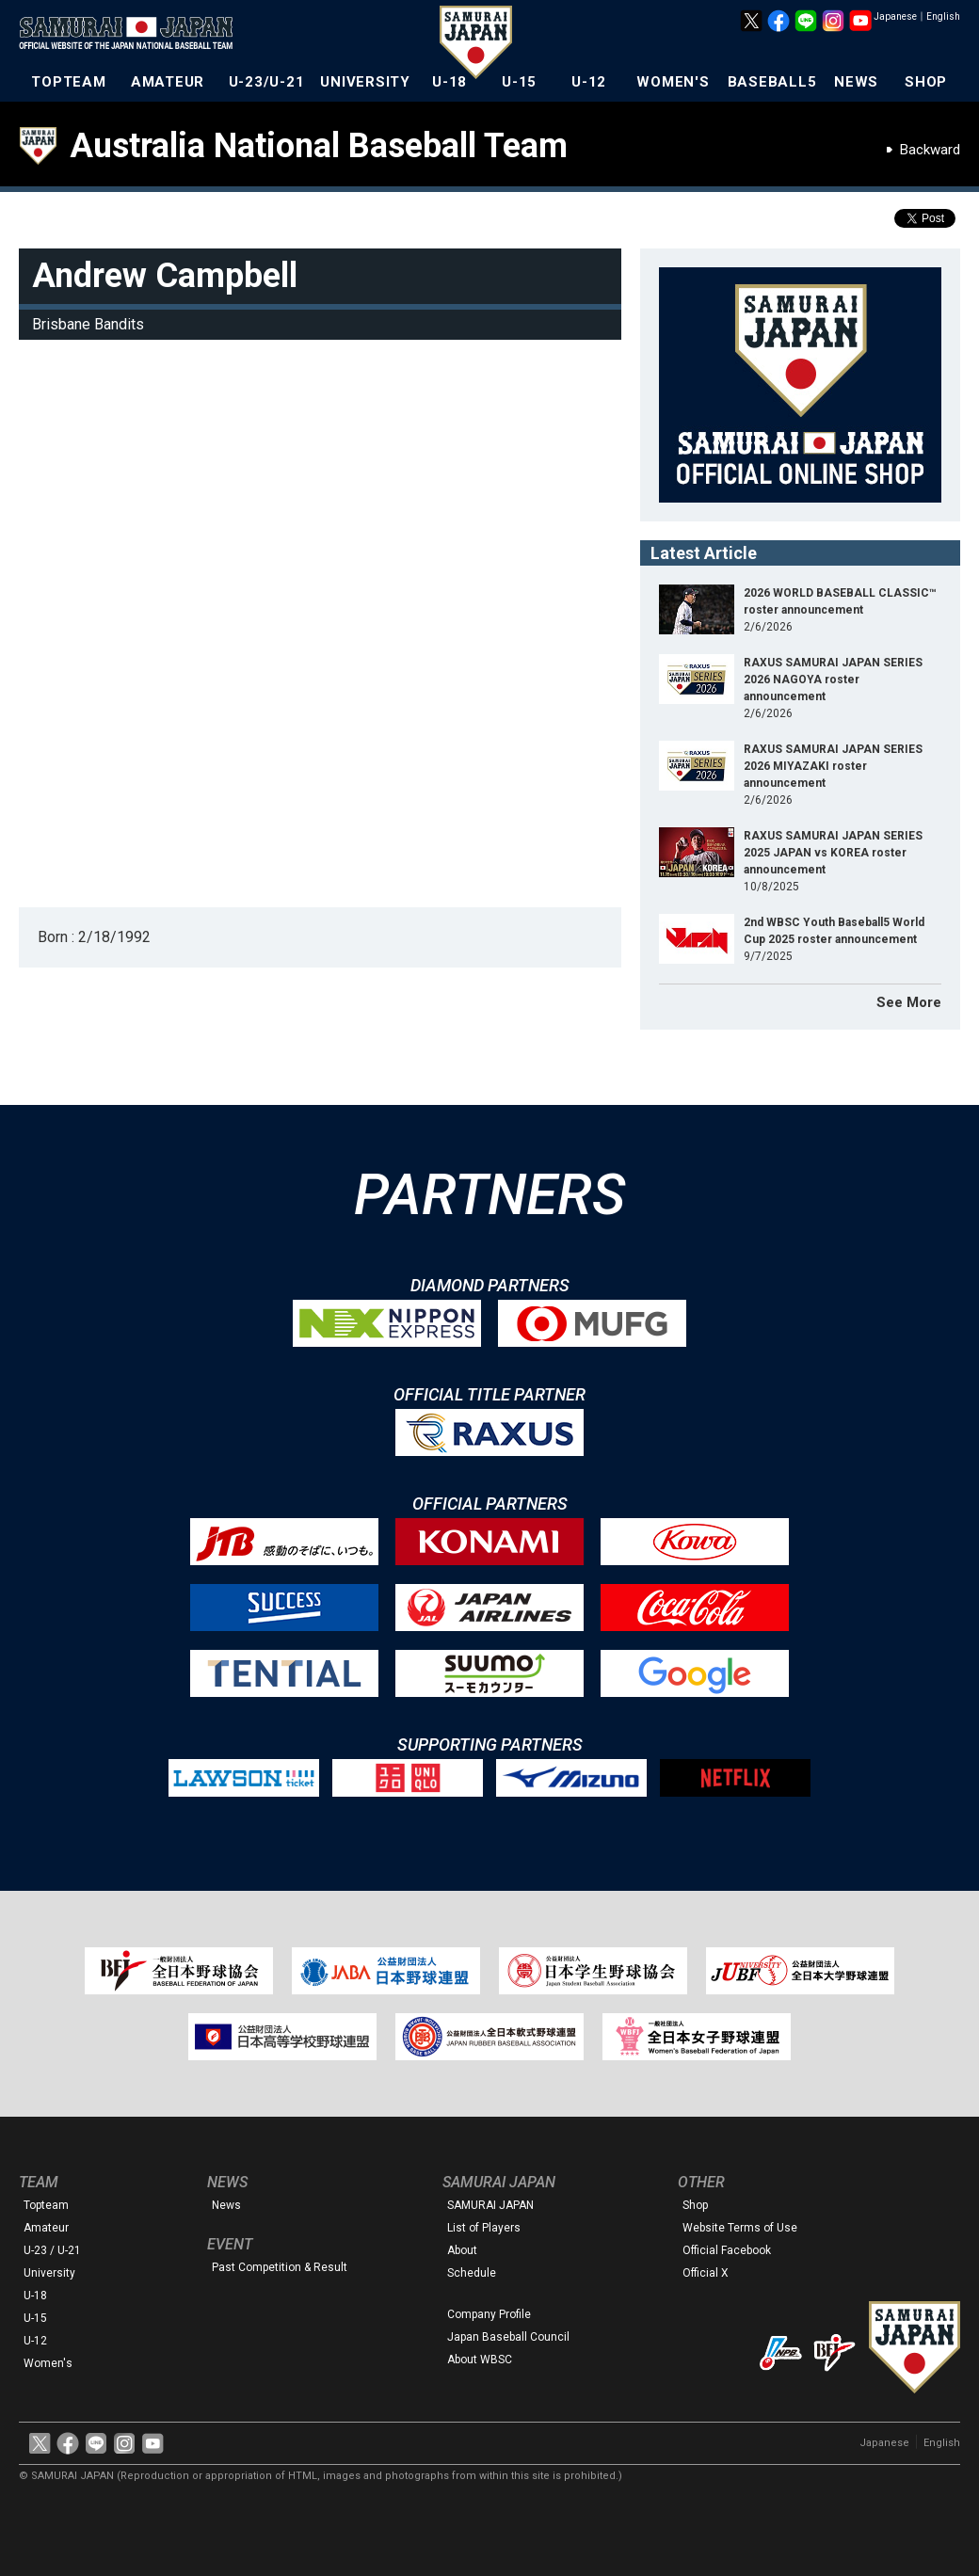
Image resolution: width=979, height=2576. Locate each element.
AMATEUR (167, 81)
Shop (695, 2205)
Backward (930, 149)
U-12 (588, 81)
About (462, 2250)
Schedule (471, 2273)
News (226, 2205)
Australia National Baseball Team (319, 146)
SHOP (926, 81)
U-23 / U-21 (52, 2250)
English (943, 16)
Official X (705, 2273)
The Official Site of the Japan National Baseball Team (132, 35)
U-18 (449, 81)
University (49, 2273)
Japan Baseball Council (508, 2337)
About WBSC (479, 2359)
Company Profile (489, 2314)
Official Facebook (726, 2250)
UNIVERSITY (365, 81)
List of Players (484, 2227)
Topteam (46, 2205)
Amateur (46, 2227)
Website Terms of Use (739, 2227)
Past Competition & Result (279, 2267)
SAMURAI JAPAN (490, 2205)
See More (908, 1002)
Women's (48, 2363)
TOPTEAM (68, 81)
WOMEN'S (672, 81)
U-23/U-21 (267, 81)
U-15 (519, 81)
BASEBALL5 (772, 81)
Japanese (895, 16)
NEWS (856, 81)
